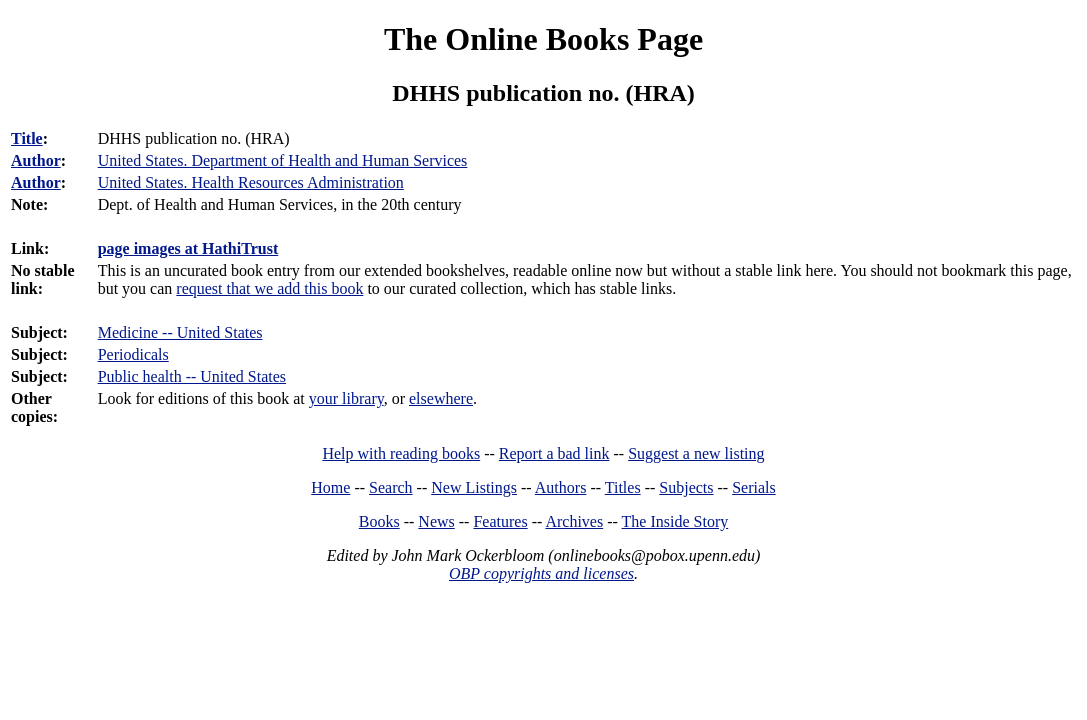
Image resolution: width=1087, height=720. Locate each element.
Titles (623, 487)
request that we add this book (269, 288)
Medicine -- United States (180, 332)
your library (346, 398)
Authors (561, 487)
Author (36, 160)
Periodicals (133, 354)
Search (391, 487)
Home (330, 487)
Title (27, 138)
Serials (754, 487)
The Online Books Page (543, 39)
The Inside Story (675, 521)
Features (500, 521)
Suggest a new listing (696, 453)
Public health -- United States (192, 376)
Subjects (686, 487)
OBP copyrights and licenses (541, 573)
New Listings (474, 487)
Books (379, 521)
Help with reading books (401, 453)
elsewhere (441, 398)
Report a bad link (554, 453)
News (436, 521)
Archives (574, 521)
